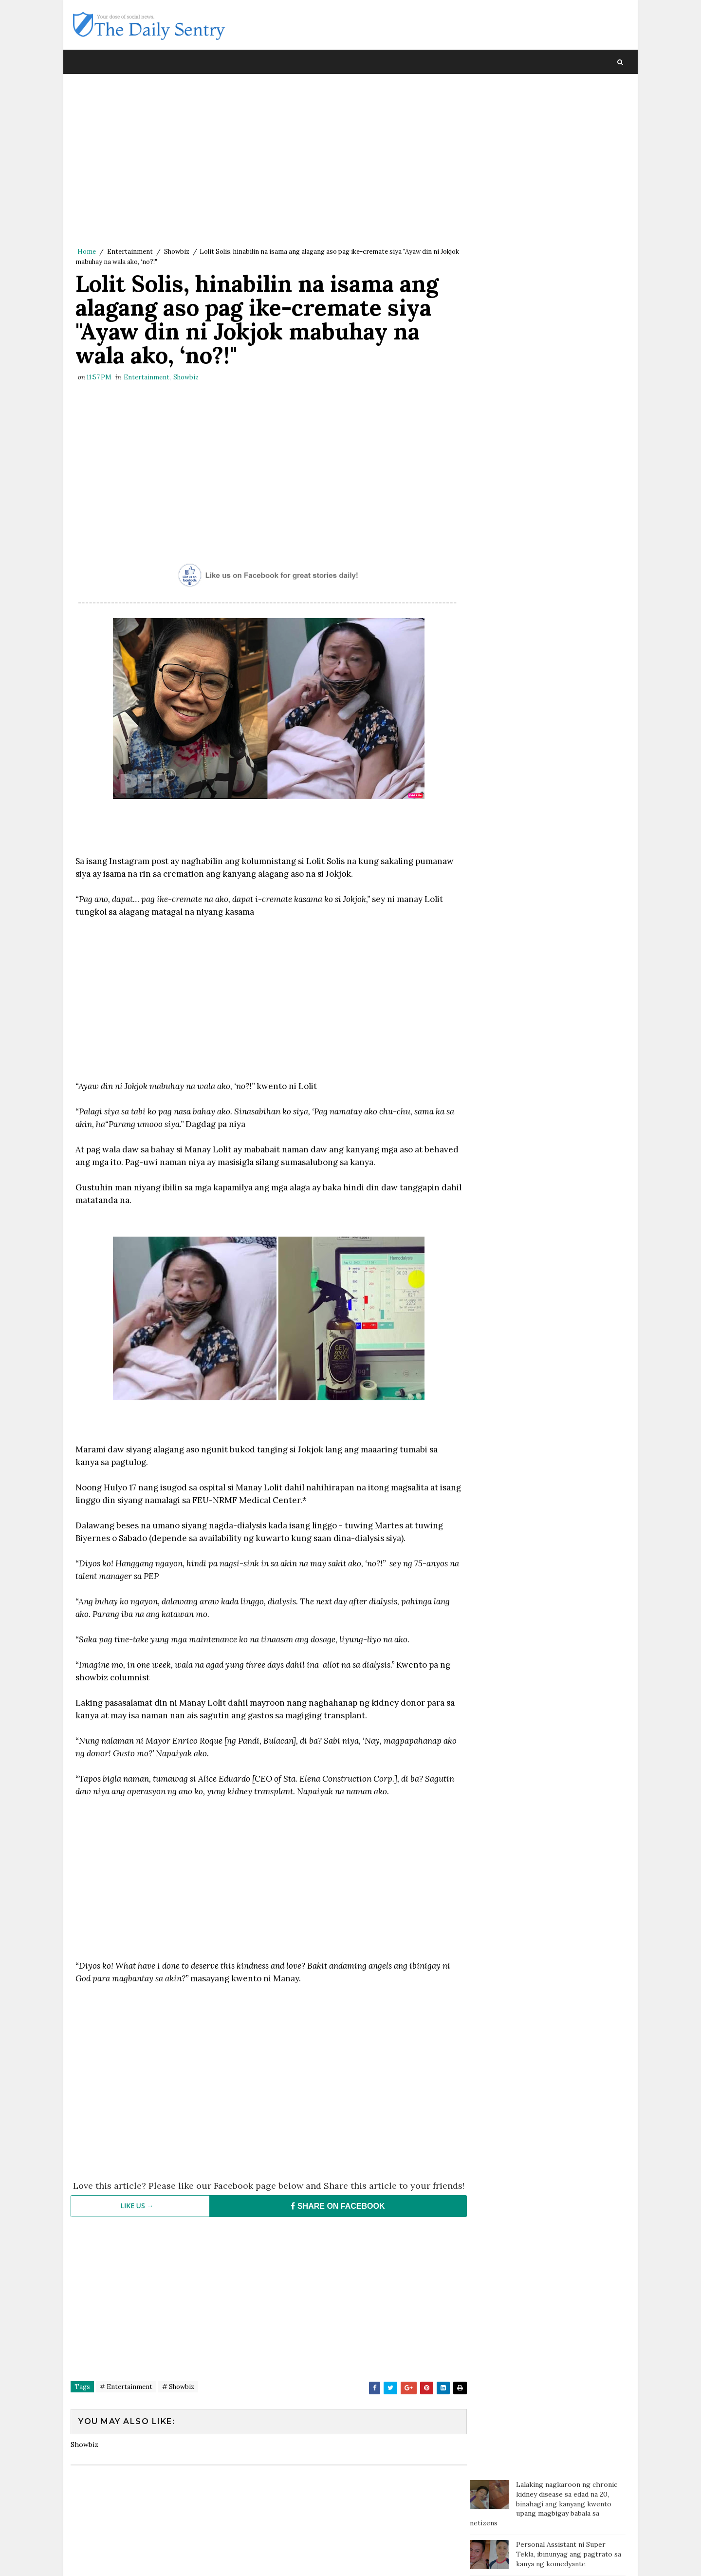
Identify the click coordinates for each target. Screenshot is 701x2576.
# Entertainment (126, 2399)
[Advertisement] (265, 163)
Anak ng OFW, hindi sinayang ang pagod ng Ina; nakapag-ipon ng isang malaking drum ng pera (569, 295)
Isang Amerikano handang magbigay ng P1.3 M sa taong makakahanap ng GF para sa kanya (562, 381)
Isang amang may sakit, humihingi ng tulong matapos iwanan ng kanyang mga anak (570, 336)
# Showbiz (178, 2399)
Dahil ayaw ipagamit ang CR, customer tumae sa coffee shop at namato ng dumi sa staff (567, 518)
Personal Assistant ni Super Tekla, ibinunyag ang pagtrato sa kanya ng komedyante (568, 163)
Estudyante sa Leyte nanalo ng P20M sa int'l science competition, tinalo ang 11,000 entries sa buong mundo (565, 249)
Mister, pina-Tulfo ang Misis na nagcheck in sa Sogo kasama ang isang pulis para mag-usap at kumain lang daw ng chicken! (568, 432)
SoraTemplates (136, 2559)
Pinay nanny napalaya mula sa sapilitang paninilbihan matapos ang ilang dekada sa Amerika (567, 204)
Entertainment (130, 252)
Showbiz (176, 252)
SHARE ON (333, 2218)
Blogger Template (249, 2559)
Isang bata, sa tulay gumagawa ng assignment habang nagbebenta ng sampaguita (569, 477)
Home (86, 252)
